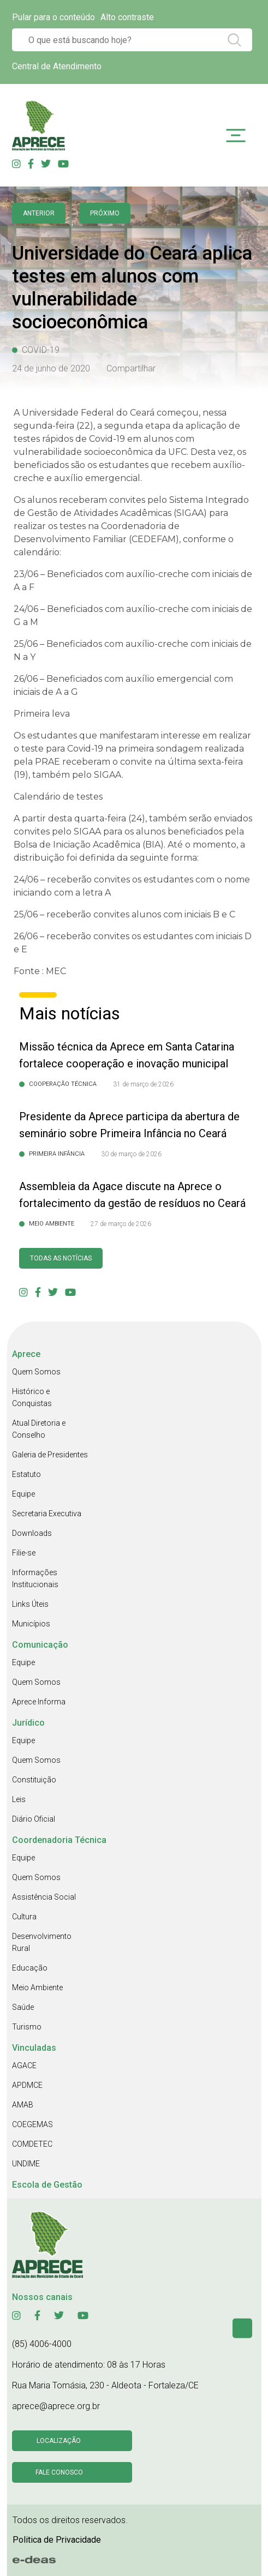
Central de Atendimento (57, 66)
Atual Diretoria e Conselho (38, 1429)
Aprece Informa (38, 1701)
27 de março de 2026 (121, 1224)
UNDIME (26, 2163)
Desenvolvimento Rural (42, 1942)
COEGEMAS (32, 2124)
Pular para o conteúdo (53, 17)
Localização (59, 2441)
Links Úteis (30, 1604)
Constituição (34, 1779)
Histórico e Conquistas (32, 1397)
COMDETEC (32, 2144)
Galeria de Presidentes (50, 1454)
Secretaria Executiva (46, 1513)
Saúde (23, 2007)
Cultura (24, 1916)
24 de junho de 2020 (51, 368)
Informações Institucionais (35, 1578)
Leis (19, 1799)
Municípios (31, 1623)
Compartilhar (131, 368)
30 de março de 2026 (131, 1154)
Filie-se (23, 1552)
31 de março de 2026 (143, 1084)
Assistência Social (44, 1897)
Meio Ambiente (37, 1987)
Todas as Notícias (61, 1258)
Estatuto (26, 1474)
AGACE (24, 2065)
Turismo (26, 2026)
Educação (29, 1967)
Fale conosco (59, 2472)
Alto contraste (127, 17)
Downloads (32, 1533)
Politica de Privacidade (57, 2540)
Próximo (105, 213)
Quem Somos (36, 1371)
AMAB (22, 2104)
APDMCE (27, 2085)
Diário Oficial (33, 1819)
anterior (39, 213)
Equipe (23, 1494)
